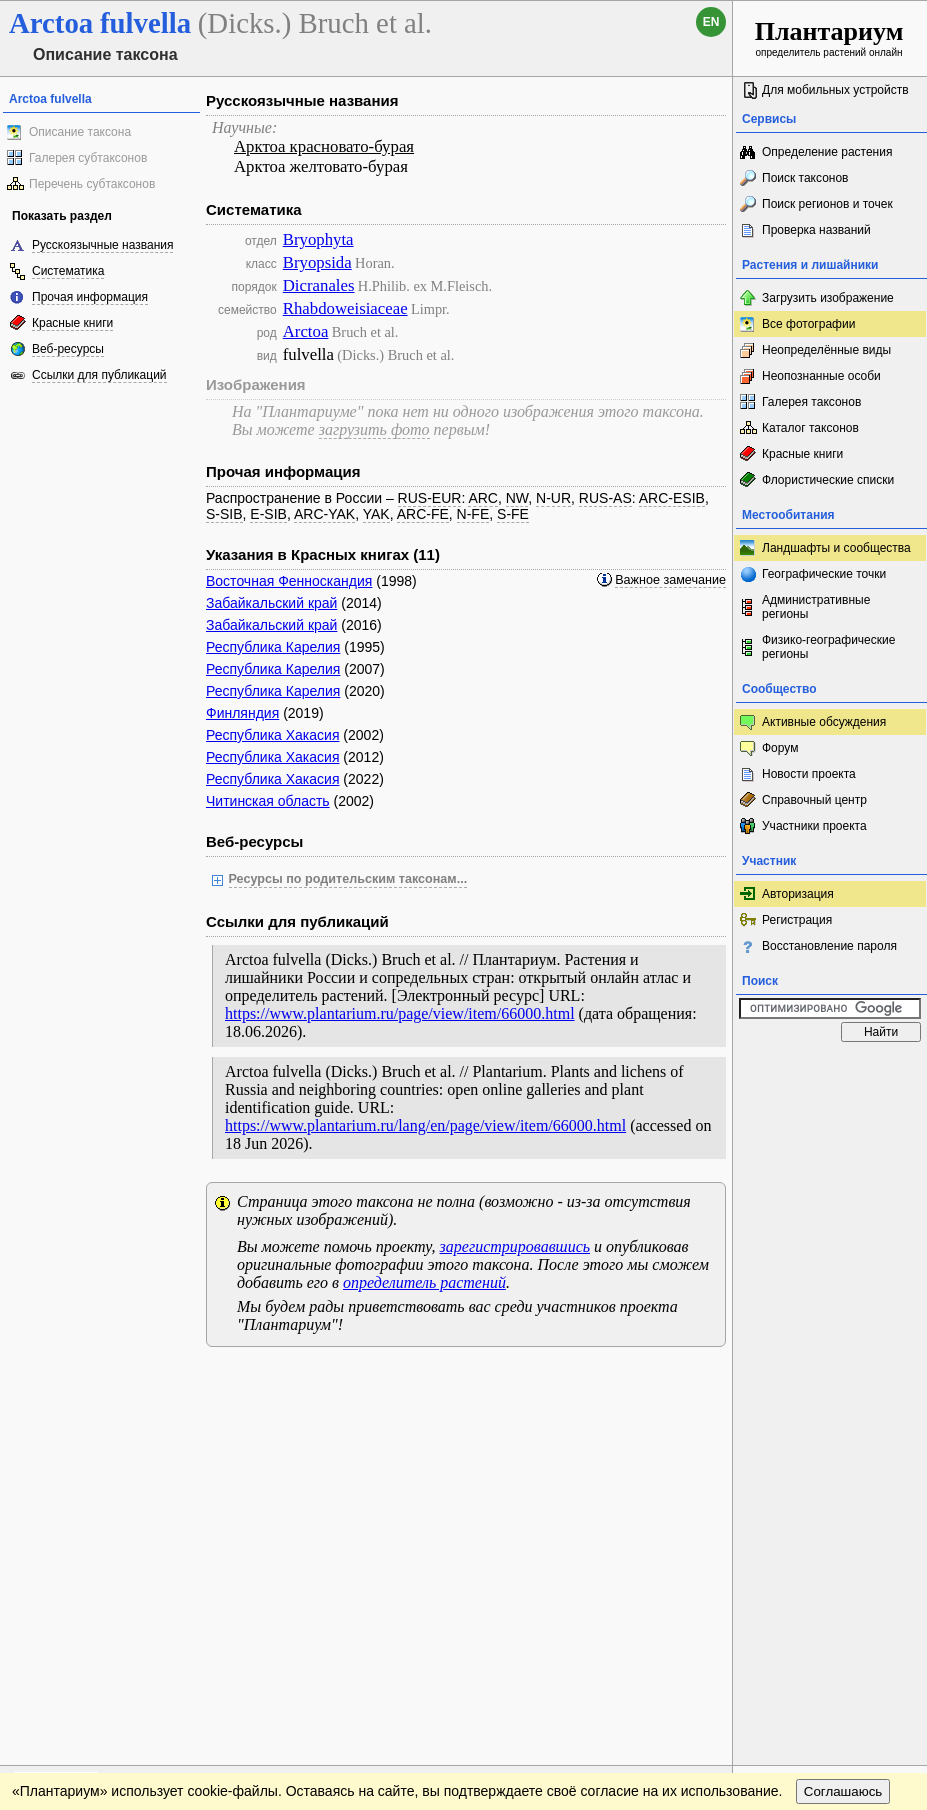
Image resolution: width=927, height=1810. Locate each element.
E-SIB (268, 514)
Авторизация (798, 894)
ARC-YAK (324, 514)
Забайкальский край (271, 603)
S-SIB (224, 514)
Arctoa (306, 331)
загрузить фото (374, 429)
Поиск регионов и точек (827, 204)
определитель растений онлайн (829, 37)
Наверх (701, 1382)
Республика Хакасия (272, 735)
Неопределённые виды (826, 350)
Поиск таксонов (805, 178)
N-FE (473, 514)
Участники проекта (814, 826)
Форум (780, 748)
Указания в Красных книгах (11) (323, 554)
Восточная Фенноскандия (289, 581)
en (711, 22)
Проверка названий (816, 230)
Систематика (68, 271)
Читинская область (268, 801)
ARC (483, 498)
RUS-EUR (430, 498)
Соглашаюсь (843, 1422)
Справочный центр (814, 800)
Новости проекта (809, 774)
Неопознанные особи (821, 376)
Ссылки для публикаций (99, 375)
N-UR (553, 498)
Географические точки (824, 574)
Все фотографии (808, 324)
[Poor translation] (73, 1528)
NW (517, 498)
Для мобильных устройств (835, 90)
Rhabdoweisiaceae (345, 308)
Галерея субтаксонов (88, 158)
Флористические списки (828, 480)
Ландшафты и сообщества (836, 548)
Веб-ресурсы (68, 349)
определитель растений (424, 1282)
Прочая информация (90, 297)
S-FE (513, 514)
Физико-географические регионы (828, 647)
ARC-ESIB (672, 498)
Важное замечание (670, 580)
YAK (376, 514)
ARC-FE (423, 514)
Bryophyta (318, 239)
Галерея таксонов (811, 402)
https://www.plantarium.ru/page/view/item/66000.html (400, 1013)
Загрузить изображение (828, 298)
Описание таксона (80, 132)
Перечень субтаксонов (92, 184)
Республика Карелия (273, 647)
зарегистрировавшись (515, 1246)
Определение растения (827, 152)
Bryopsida (317, 262)
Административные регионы (816, 607)
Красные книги (72, 323)
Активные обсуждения (824, 722)
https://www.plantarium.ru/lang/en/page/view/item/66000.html (425, 1125)
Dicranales (319, 285)
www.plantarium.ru (830, 1381)
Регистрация (797, 920)
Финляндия (242, 713)
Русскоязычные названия (102, 245)
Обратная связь (152, 1382)
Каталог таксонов (810, 428)
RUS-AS (605, 498)
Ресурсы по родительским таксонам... (348, 879)
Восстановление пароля (829, 946)
